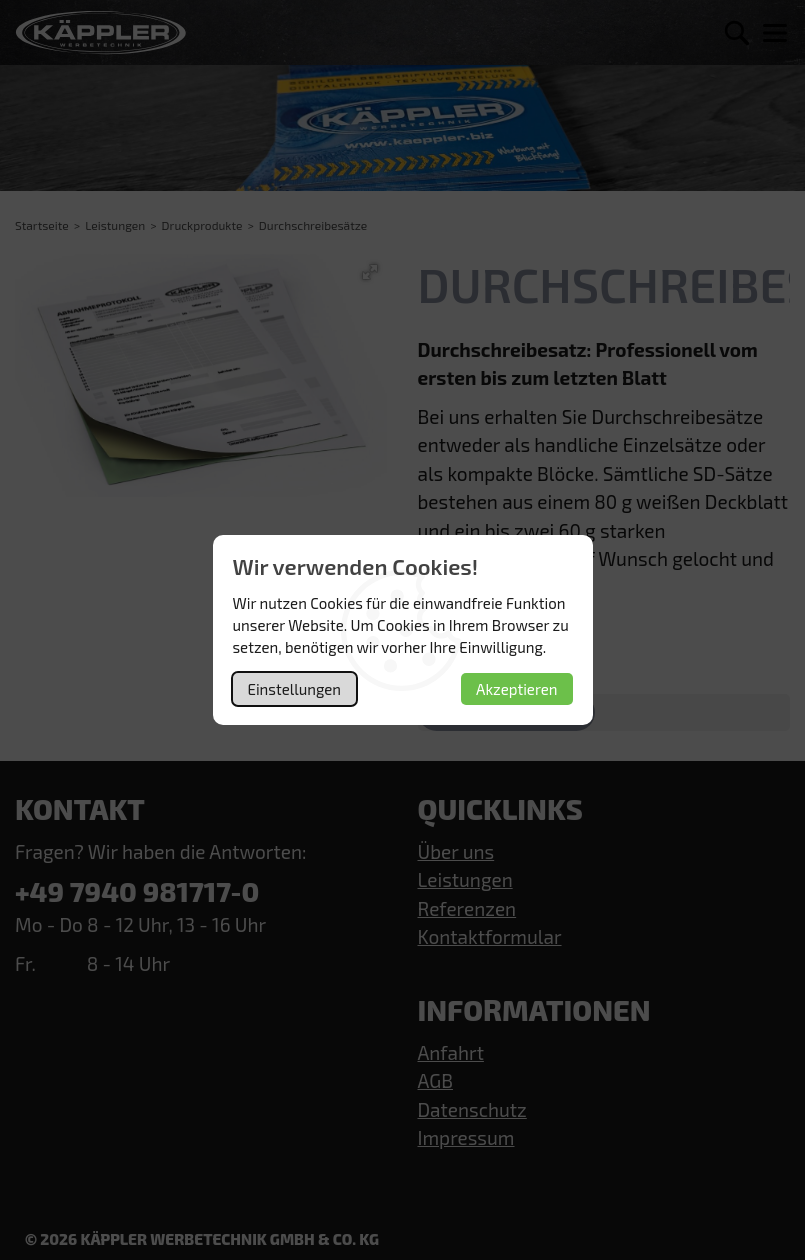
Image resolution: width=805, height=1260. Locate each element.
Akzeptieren (516, 689)
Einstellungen (294, 689)
